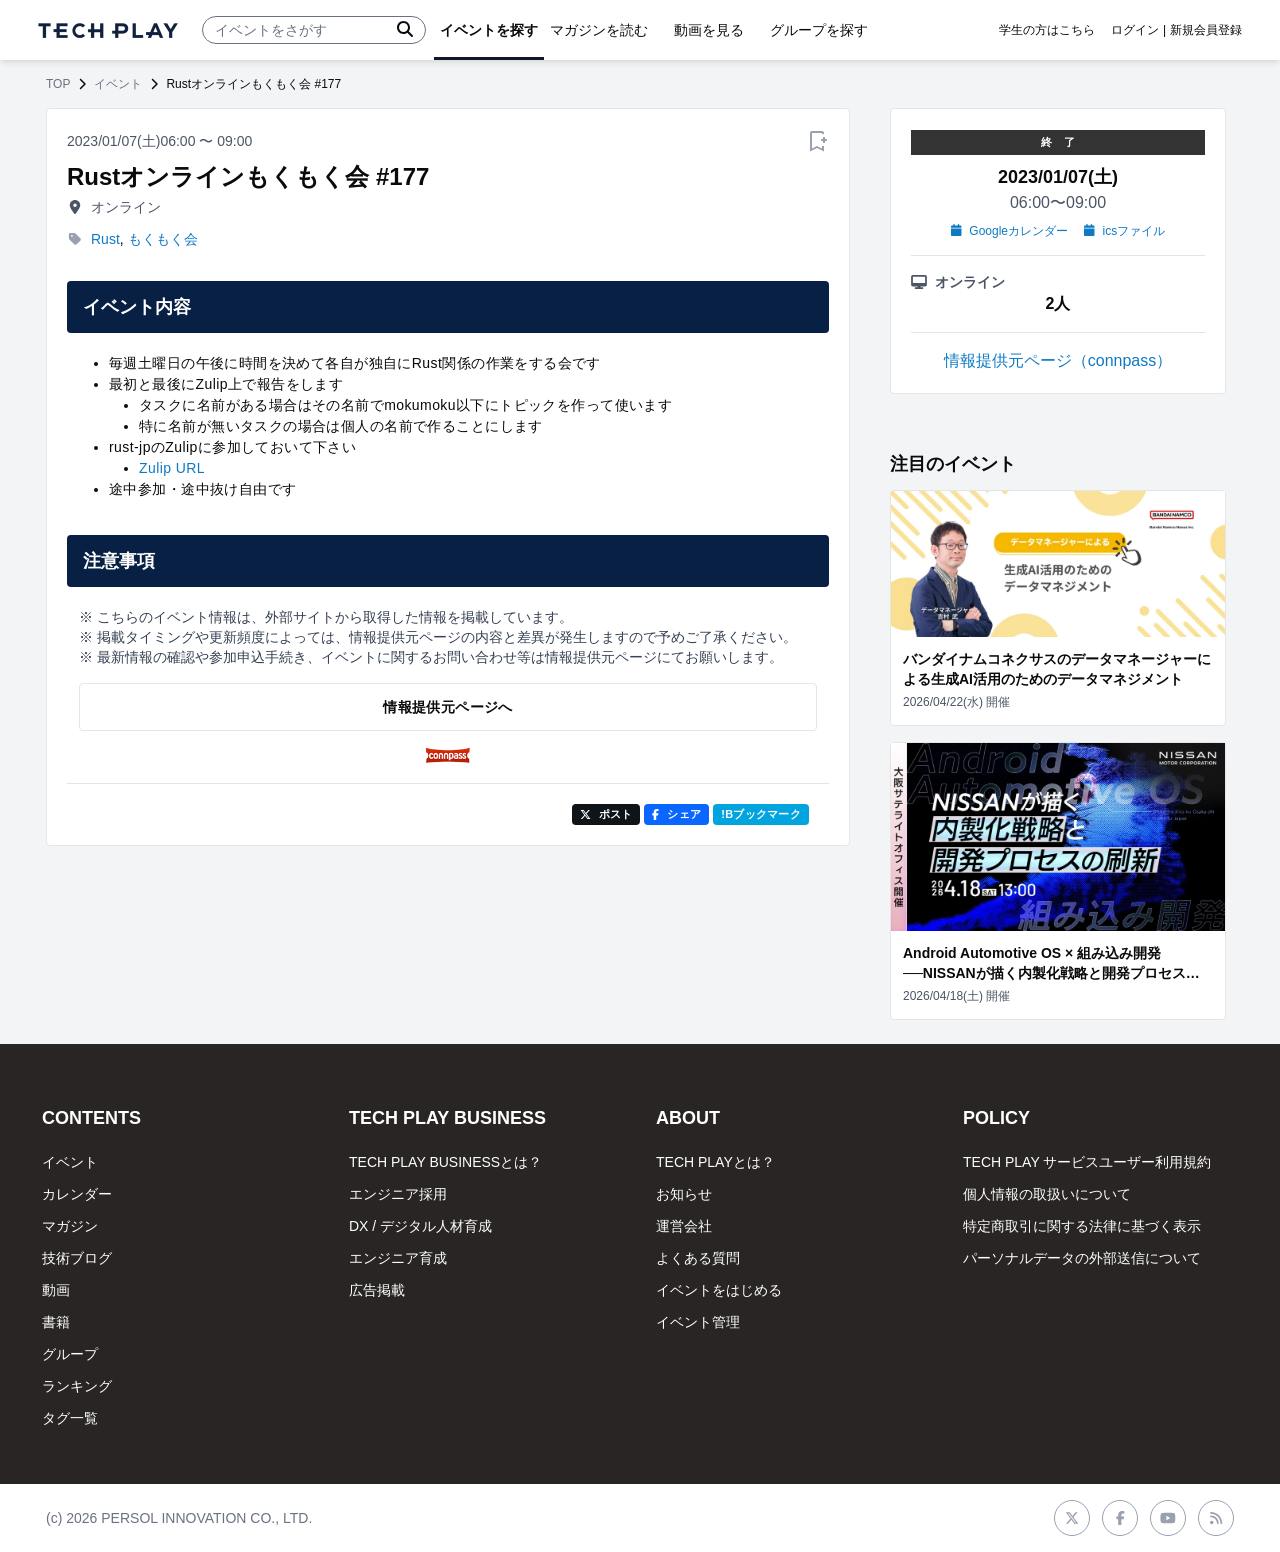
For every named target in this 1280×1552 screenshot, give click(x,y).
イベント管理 (698, 1322)
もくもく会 (163, 239)
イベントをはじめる (719, 1290)
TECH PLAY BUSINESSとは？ (445, 1162)
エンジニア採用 (398, 1194)
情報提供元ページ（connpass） (1058, 360)
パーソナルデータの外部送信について (1082, 1258)
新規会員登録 (1206, 30)
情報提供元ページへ (447, 707)
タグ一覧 (70, 1418)
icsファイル (1124, 231)
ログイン (1135, 30)
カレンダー (77, 1194)
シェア (676, 814)
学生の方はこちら (1047, 30)
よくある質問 (698, 1258)
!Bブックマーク (761, 814)
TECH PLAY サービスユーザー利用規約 (1087, 1162)
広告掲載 (377, 1290)
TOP (58, 84)
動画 (56, 1290)
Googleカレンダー (1009, 231)
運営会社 (684, 1226)
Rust (105, 239)
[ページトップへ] (108, 30)
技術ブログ (77, 1258)
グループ (70, 1354)
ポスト (606, 814)
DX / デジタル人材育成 (420, 1226)
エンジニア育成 (398, 1258)
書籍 (56, 1322)
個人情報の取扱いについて (1047, 1194)
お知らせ (684, 1194)
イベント (118, 84)
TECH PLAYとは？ (715, 1162)
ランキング (77, 1386)
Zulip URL (172, 468)
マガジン (70, 1226)
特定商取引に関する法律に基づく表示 (1082, 1226)
